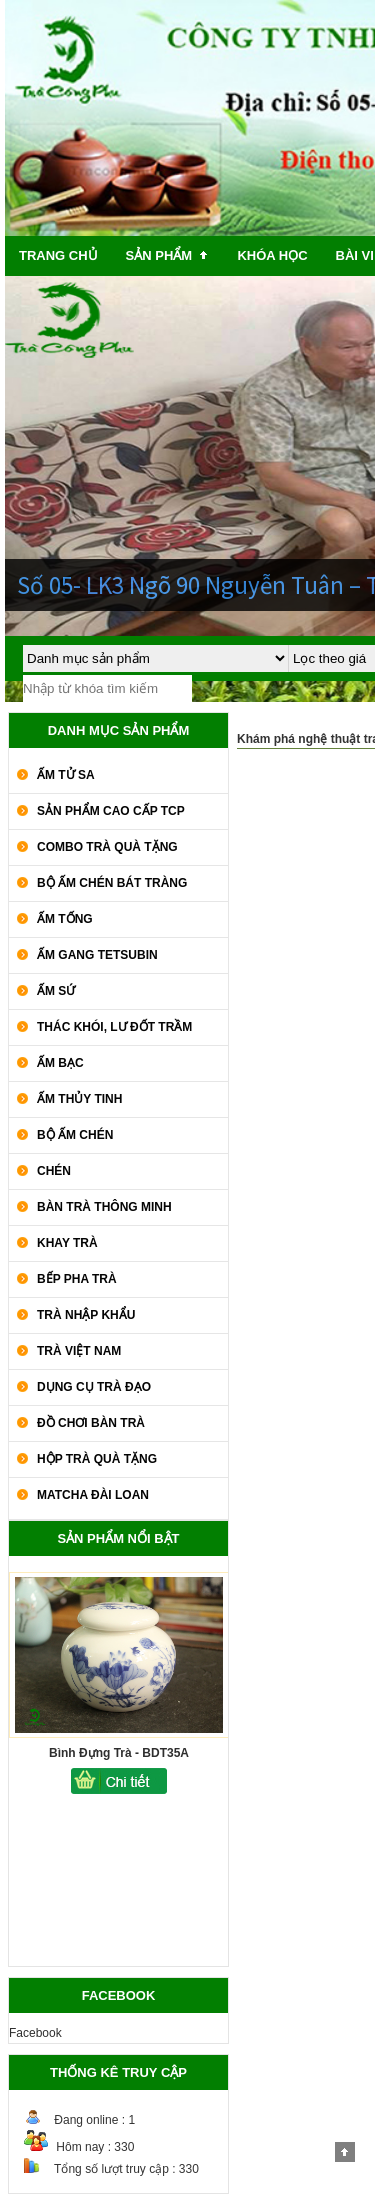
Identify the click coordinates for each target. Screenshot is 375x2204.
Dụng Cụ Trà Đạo (94, 1387)
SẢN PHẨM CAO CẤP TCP (111, 811)
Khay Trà (67, 1243)
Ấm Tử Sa (66, 775)
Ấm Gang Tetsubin (97, 955)
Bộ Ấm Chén (75, 1135)
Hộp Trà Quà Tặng (97, 1459)
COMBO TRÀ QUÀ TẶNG (107, 847)
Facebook (35, 2033)
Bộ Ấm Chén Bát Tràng (112, 883)
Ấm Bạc (60, 1063)
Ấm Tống (65, 919)
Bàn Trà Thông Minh (104, 1207)
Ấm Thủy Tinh (79, 1099)
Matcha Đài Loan (93, 1495)
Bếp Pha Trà (77, 1279)
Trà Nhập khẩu (86, 1315)
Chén (54, 1171)
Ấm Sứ (56, 991)
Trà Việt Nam (79, 1351)
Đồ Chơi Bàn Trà (91, 1423)
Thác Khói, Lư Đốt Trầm (114, 1027)
